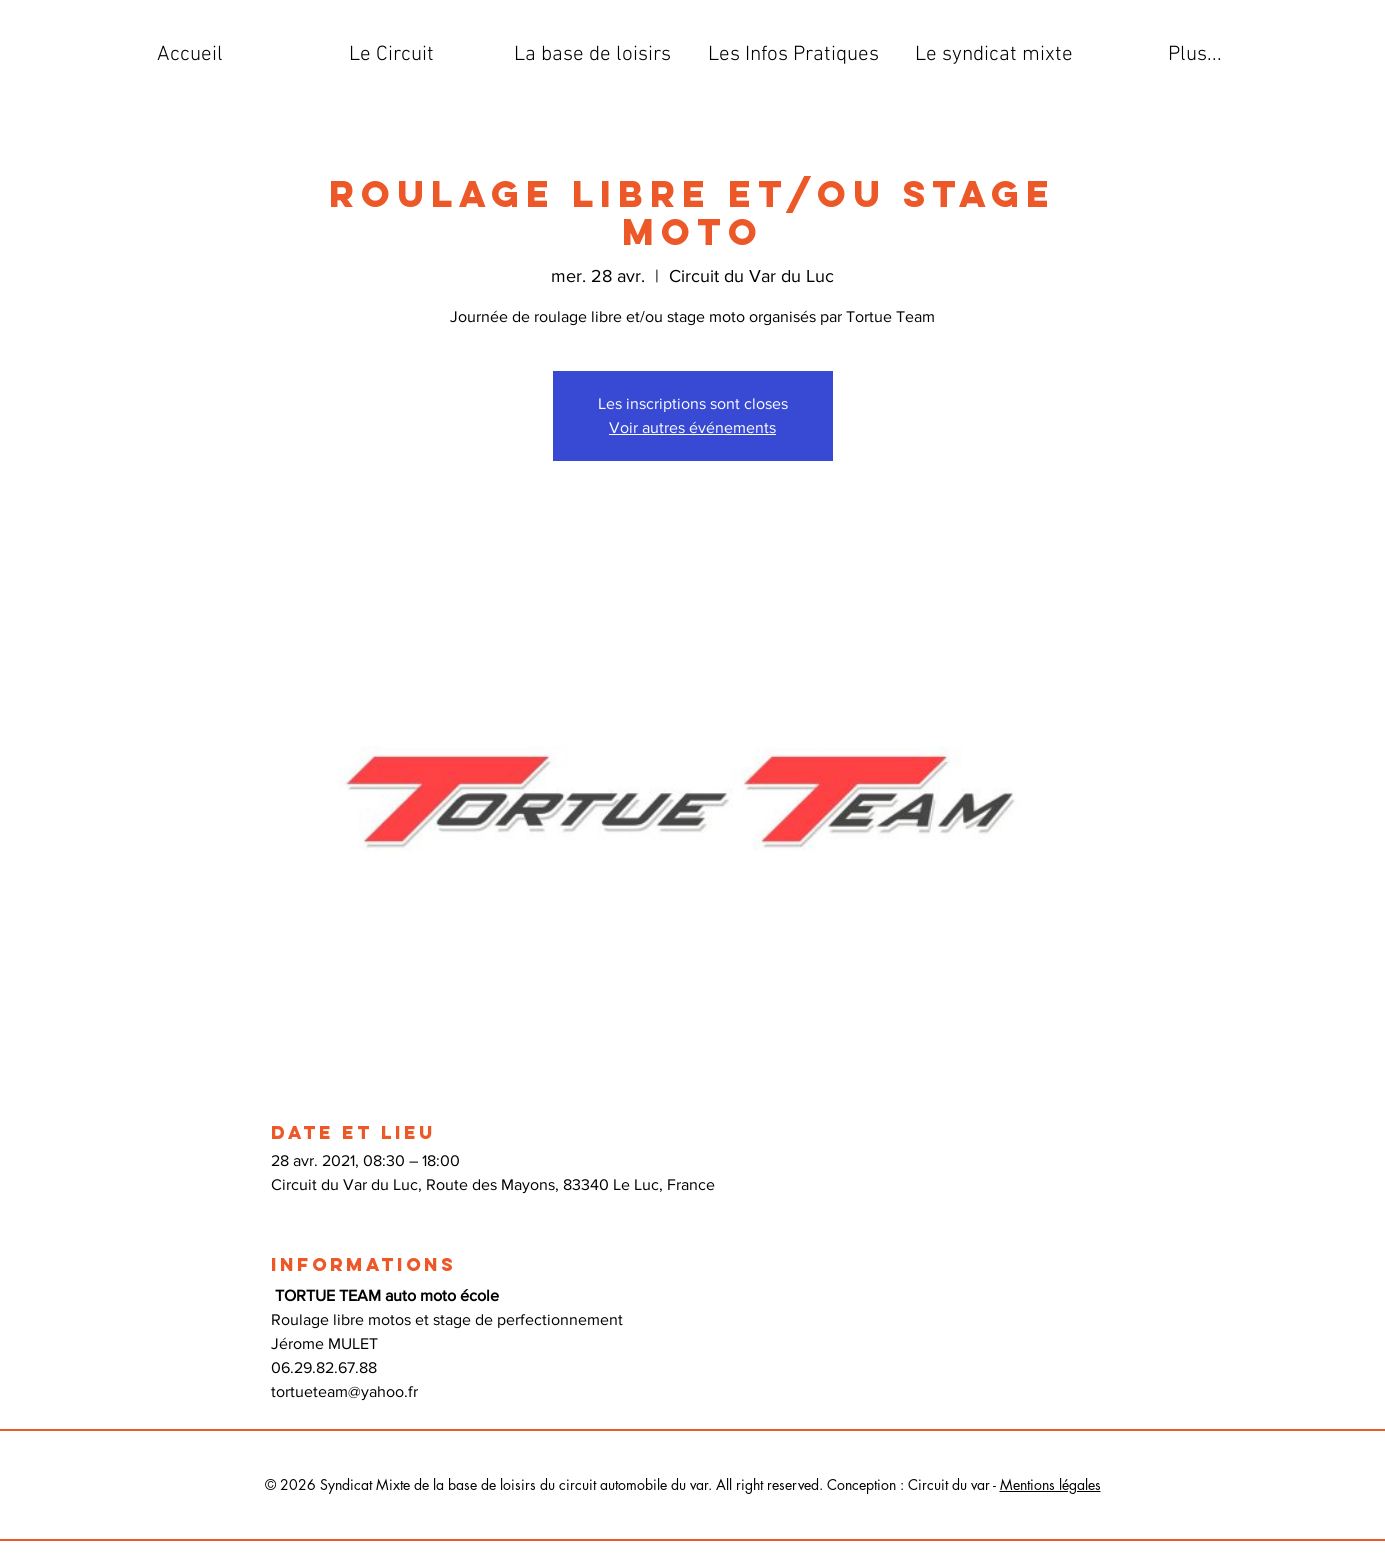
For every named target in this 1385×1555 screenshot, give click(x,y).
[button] (391, 55)
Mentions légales (1050, 1484)
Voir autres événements (692, 427)
